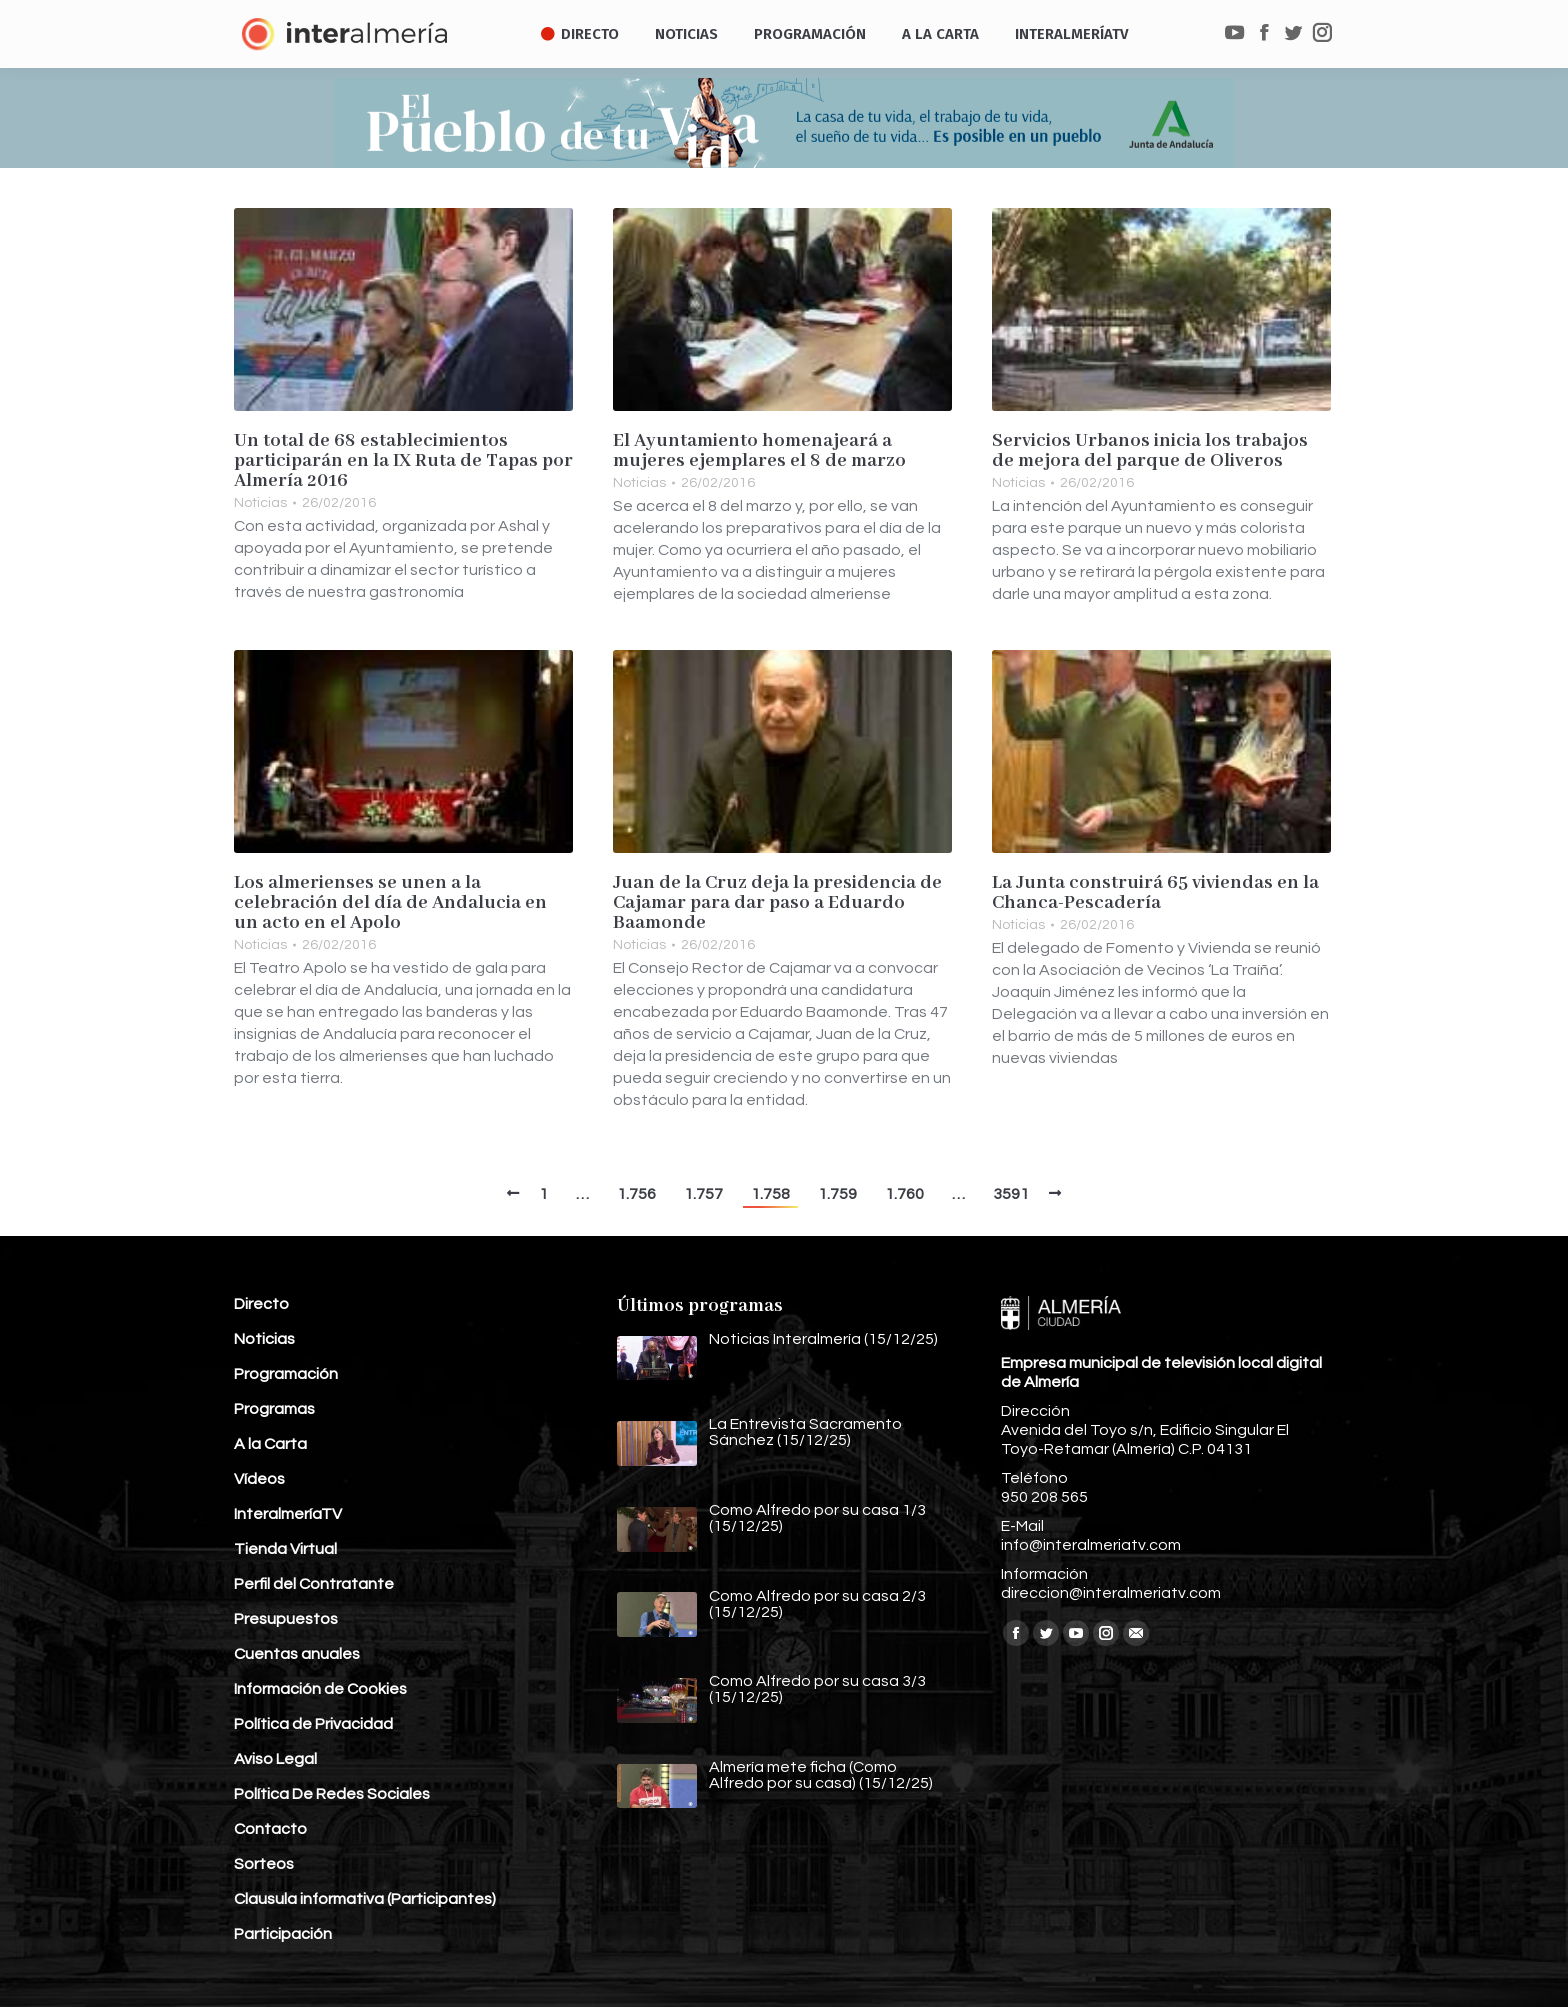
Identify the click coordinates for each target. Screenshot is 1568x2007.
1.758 (770, 1194)
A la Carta (270, 1444)
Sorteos (264, 1864)
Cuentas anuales (297, 1654)
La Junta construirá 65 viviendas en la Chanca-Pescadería (1155, 893)
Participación (283, 1934)
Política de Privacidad (313, 1724)
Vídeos (259, 1479)
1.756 (636, 1194)
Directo (261, 1304)
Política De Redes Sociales (332, 1794)
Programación (286, 1374)
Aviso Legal (275, 1759)
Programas (274, 1409)
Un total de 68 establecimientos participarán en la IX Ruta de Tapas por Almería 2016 (403, 461)
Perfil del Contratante (314, 1584)
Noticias (260, 503)
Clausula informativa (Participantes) (365, 1899)
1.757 (703, 1194)
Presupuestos (286, 1619)
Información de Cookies (320, 1689)
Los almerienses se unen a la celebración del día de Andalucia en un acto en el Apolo (390, 903)
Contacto (270, 1829)
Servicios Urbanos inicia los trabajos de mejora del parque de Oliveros (1150, 451)
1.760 (904, 1194)
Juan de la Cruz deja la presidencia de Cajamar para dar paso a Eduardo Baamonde (777, 903)
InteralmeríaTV (288, 1514)
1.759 (837, 1194)
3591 (1011, 1194)
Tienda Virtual (285, 1549)
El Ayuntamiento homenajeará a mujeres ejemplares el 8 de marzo (759, 451)
